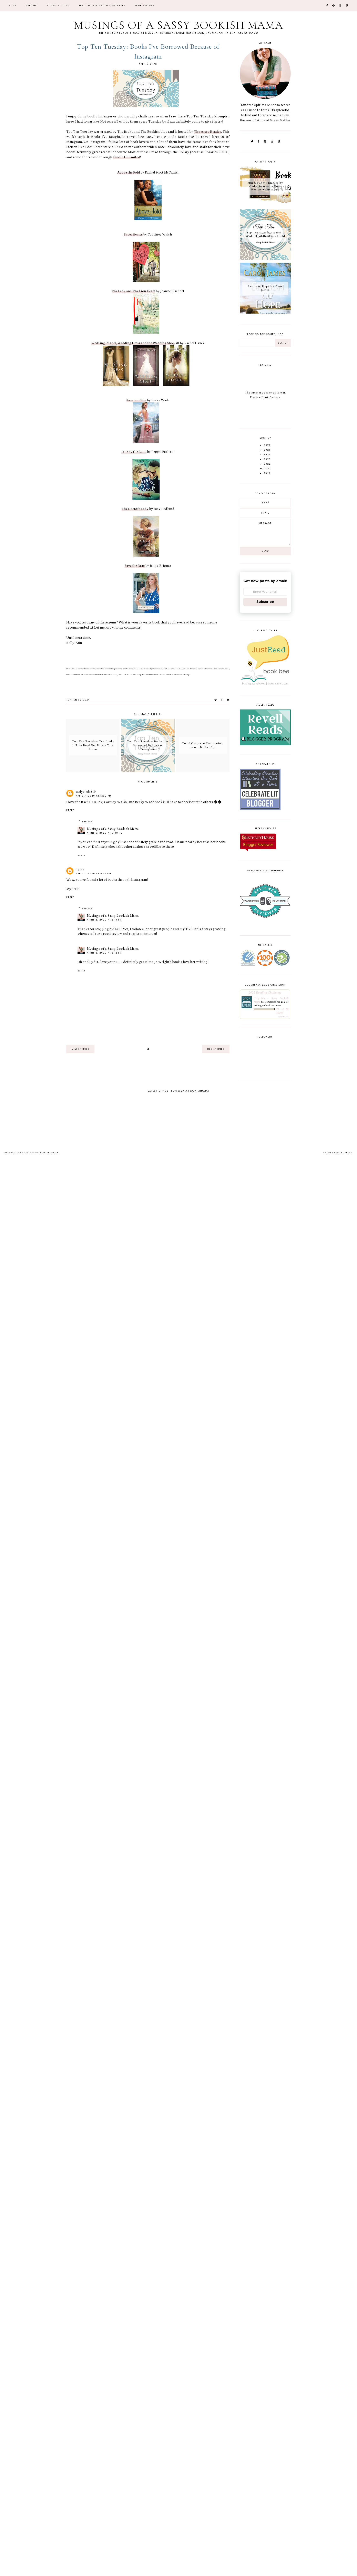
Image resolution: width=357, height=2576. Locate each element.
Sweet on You (136, 399)
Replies (87, 821)
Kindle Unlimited (126, 156)
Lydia (80, 869)
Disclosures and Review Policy (102, 5)
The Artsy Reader (207, 131)
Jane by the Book (133, 451)
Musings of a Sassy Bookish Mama (178, 25)
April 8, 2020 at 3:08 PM (105, 832)
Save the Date (135, 565)
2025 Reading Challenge (265, 992)
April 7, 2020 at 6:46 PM (93, 873)
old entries (215, 1049)
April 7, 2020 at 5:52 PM (93, 795)
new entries (80, 1049)
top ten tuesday (78, 700)
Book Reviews (145, 5)
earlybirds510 (86, 792)
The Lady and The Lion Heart (133, 290)
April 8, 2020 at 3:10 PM (104, 919)
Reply (70, 810)
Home (12, 5)
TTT (76, 888)
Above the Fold (128, 172)
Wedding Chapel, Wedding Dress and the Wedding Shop (133, 342)
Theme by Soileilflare (337, 1153)
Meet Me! (32, 5)
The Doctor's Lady (135, 508)
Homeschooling (58, 5)
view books (283, 1017)
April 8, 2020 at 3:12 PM (104, 952)
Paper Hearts (133, 234)
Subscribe (265, 602)
